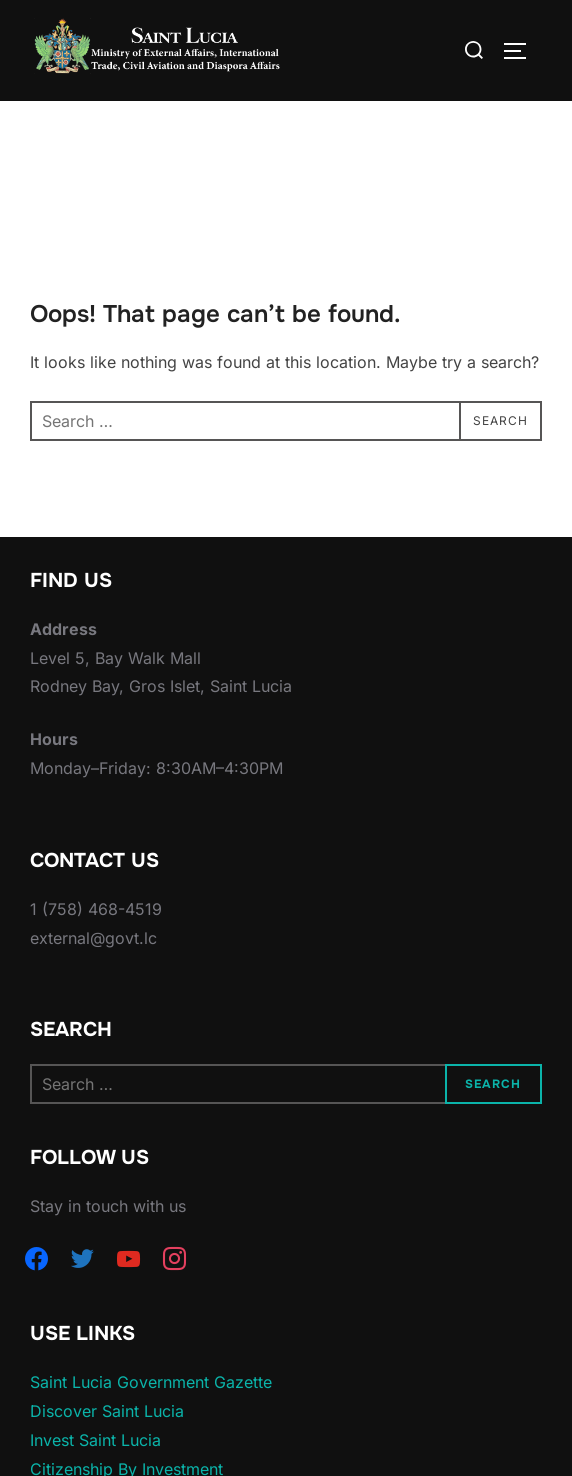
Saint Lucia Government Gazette (151, 1382)
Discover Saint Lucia (107, 1411)
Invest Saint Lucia (95, 1440)
